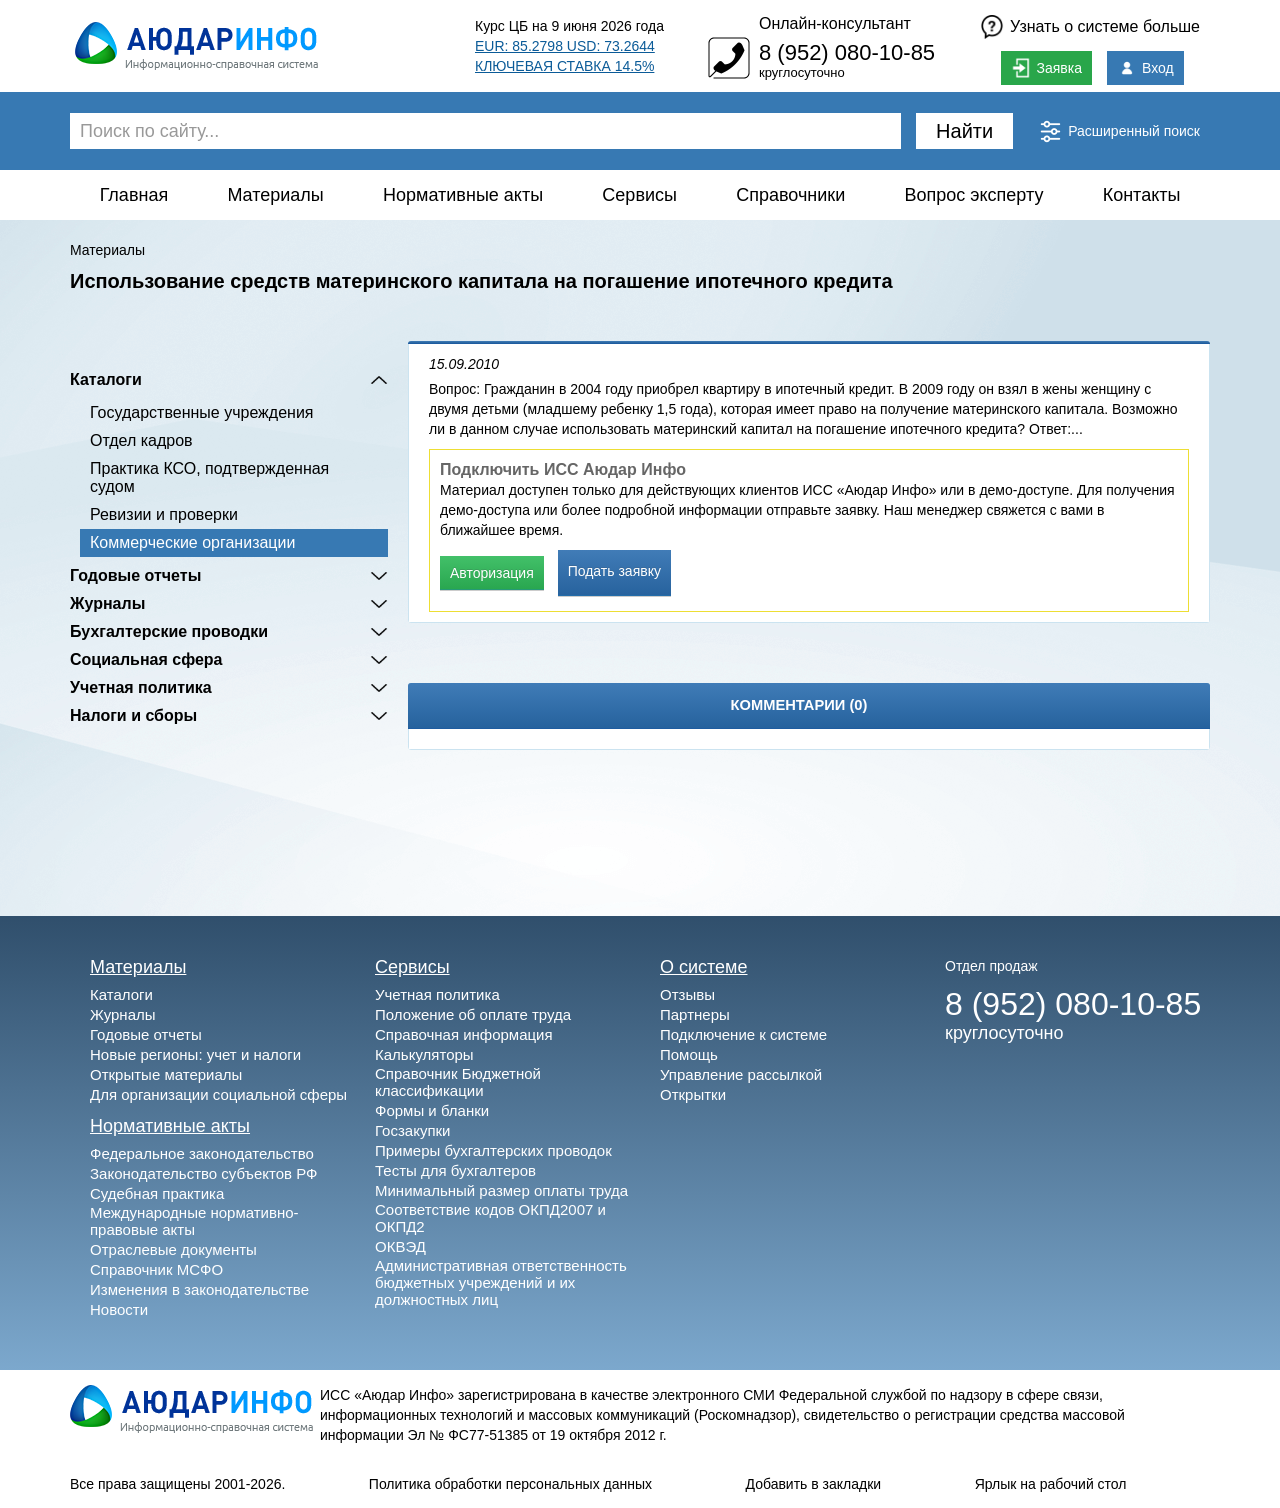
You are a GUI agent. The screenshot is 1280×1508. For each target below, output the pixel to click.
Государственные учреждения (201, 412)
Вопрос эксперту (974, 195)
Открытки (693, 1094)
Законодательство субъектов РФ (203, 1173)
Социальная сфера (146, 659)
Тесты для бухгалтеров (455, 1170)
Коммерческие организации (192, 542)
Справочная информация (464, 1034)
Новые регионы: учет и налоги (195, 1054)
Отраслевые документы (173, 1249)
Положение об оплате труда (473, 1014)
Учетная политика (141, 687)
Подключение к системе (743, 1034)
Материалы (275, 195)
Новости (119, 1309)
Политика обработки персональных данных (510, 1484)
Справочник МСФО (156, 1269)
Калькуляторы (424, 1054)
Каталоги (106, 379)
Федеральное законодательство (202, 1153)
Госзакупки (412, 1130)
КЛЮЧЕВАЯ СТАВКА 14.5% (564, 66)
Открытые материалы (166, 1074)
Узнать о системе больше (1105, 26)
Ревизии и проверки (164, 514)
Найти (964, 131)
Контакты (1142, 195)
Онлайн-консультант (835, 23)
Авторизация (492, 573)
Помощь (689, 1054)
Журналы (107, 603)
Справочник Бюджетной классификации (458, 1082)
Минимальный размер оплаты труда (501, 1190)
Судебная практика (157, 1193)
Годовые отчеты (135, 575)
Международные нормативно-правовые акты (194, 1221)
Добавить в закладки (814, 1484)
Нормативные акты (463, 195)
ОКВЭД (400, 1246)
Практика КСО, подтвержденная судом (209, 477)
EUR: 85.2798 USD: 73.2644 (565, 46)
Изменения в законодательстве (199, 1289)
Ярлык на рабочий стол (1051, 1484)
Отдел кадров (141, 440)
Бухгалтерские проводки (169, 631)
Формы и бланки (432, 1110)
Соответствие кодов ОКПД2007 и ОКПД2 (490, 1218)
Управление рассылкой (741, 1074)
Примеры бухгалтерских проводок (493, 1150)
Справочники (790, 195)
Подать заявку (614, 571)
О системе (704, 967)
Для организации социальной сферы (218, 1094)
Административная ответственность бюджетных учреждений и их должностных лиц (501, 1282)
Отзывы (687, 994)
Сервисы (639, 195)
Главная (134, 195)
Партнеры (695, 1014)
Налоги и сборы (133, 715)
